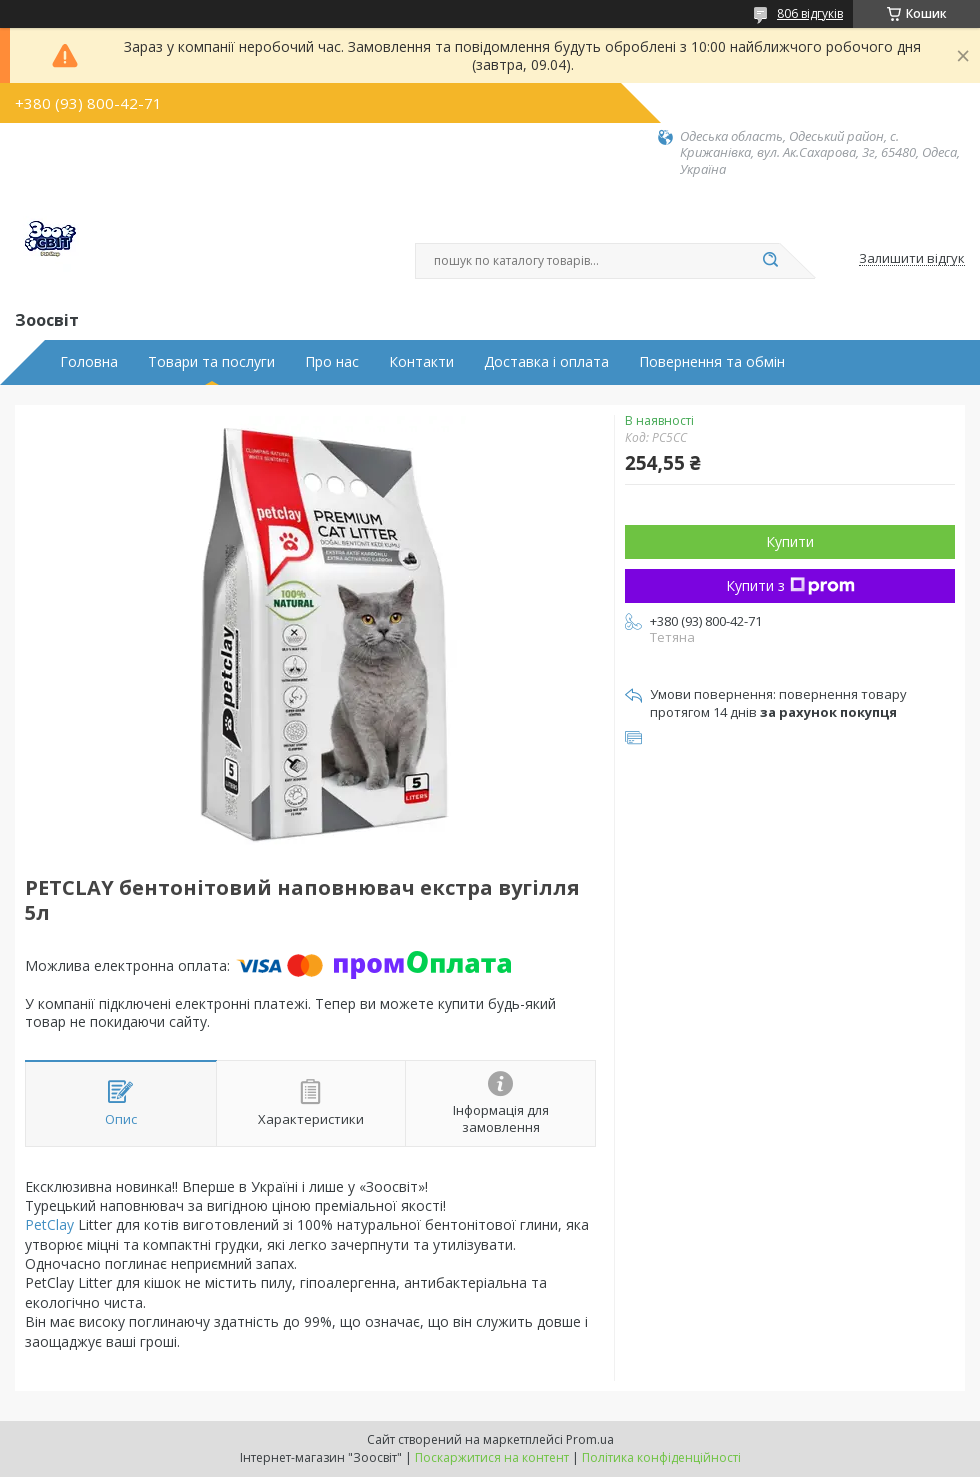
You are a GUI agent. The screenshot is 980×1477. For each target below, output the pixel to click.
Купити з (790, 585)
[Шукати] (770, 261)
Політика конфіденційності (661, 1457)
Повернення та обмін (712, 362)
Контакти (421, 362)
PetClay (49, 1224)
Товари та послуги (211, 362)
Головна (89, 362)
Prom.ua (590, 1439)
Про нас (332, 362)
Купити (790, 541)
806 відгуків (810, 13)
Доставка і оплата (546, 362)
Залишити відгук (912, 259)
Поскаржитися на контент (492, 1457)
